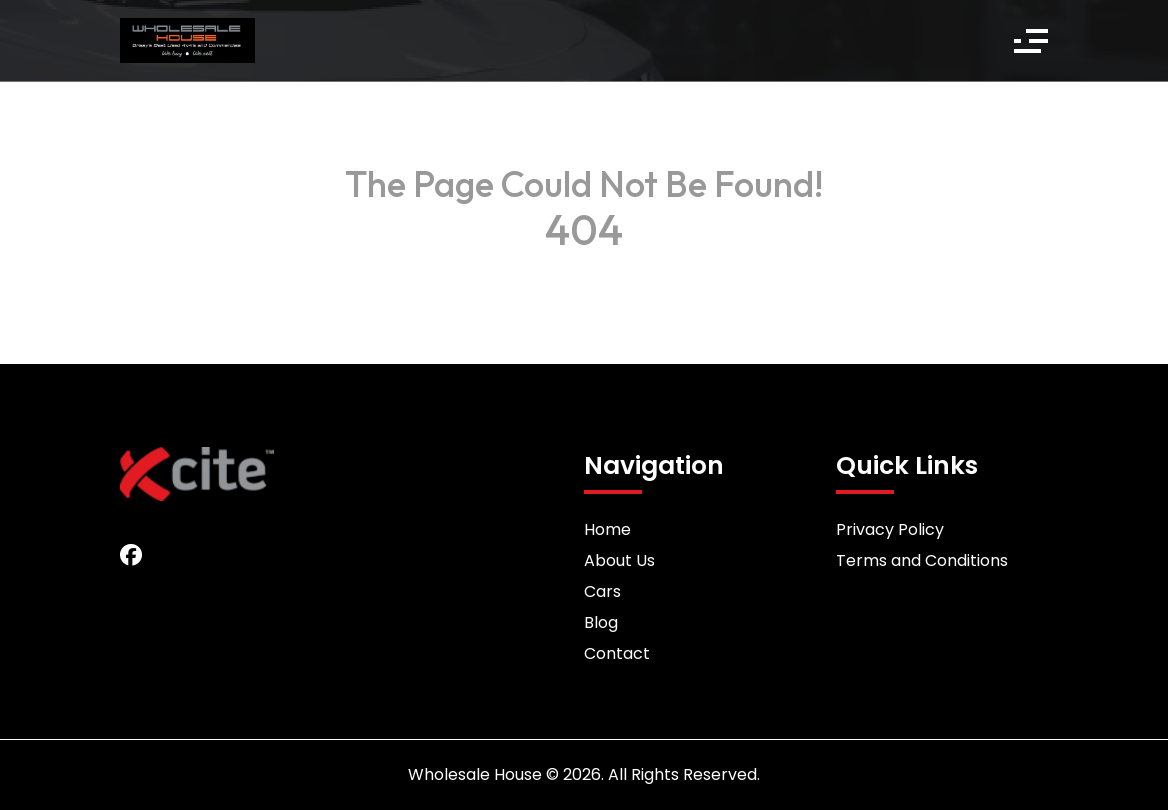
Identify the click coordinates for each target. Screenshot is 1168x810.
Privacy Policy (890, 529)
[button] (1031, 41)
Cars (602, 591)
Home (607, 529)
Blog (601, 622)
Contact (617, 653)
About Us (619, 560)
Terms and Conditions (922, 560)
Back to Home (584, 270)
